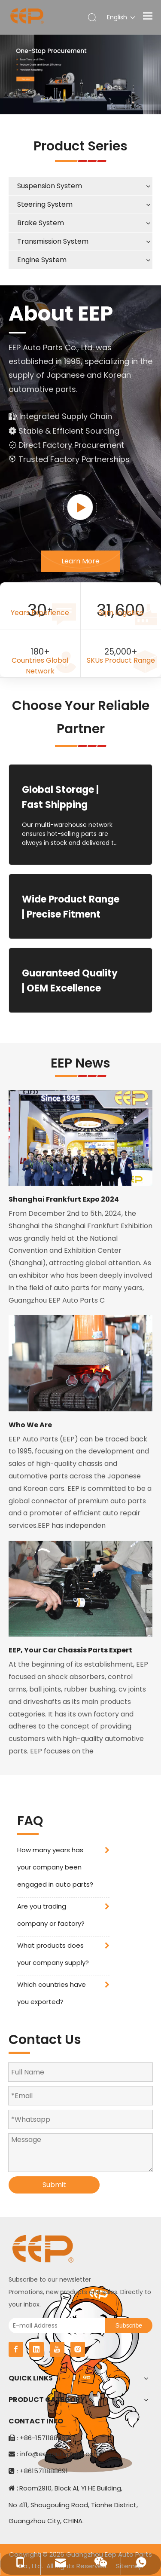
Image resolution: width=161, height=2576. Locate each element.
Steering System (45, 204)
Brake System (40, 223)
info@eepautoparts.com (60, 2453)
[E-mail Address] (55, 2325)
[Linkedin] (36, 2349)
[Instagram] (77, 2349)
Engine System (42, 260)
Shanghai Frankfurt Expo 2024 (64, 1199)
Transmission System (52, 241)
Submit (54, 2185)
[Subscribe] (128, 2325)
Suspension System (49, 186)
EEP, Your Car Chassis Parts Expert (70, 1650)
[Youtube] (57, 2349)
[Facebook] (16, 2349)
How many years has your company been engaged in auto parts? (55, 1867)
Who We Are (30, 1425)
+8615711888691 (44, 2470)
